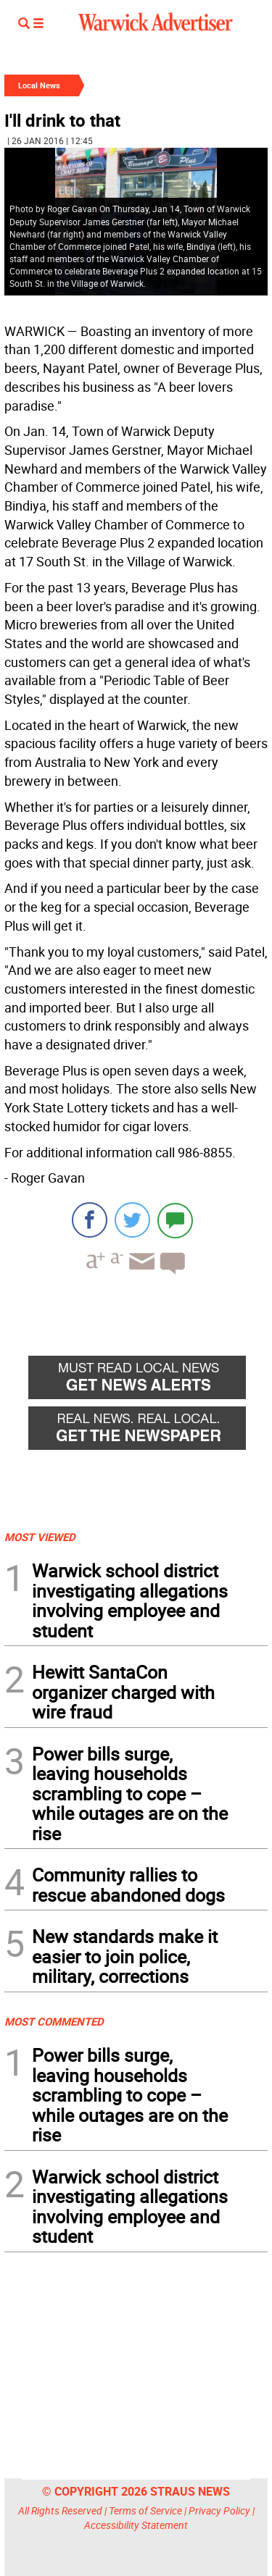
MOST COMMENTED (54, 2021)
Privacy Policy (219, 2510)
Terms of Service (145, 2510)
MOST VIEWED (39, 1537)
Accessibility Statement (136, 2525)
